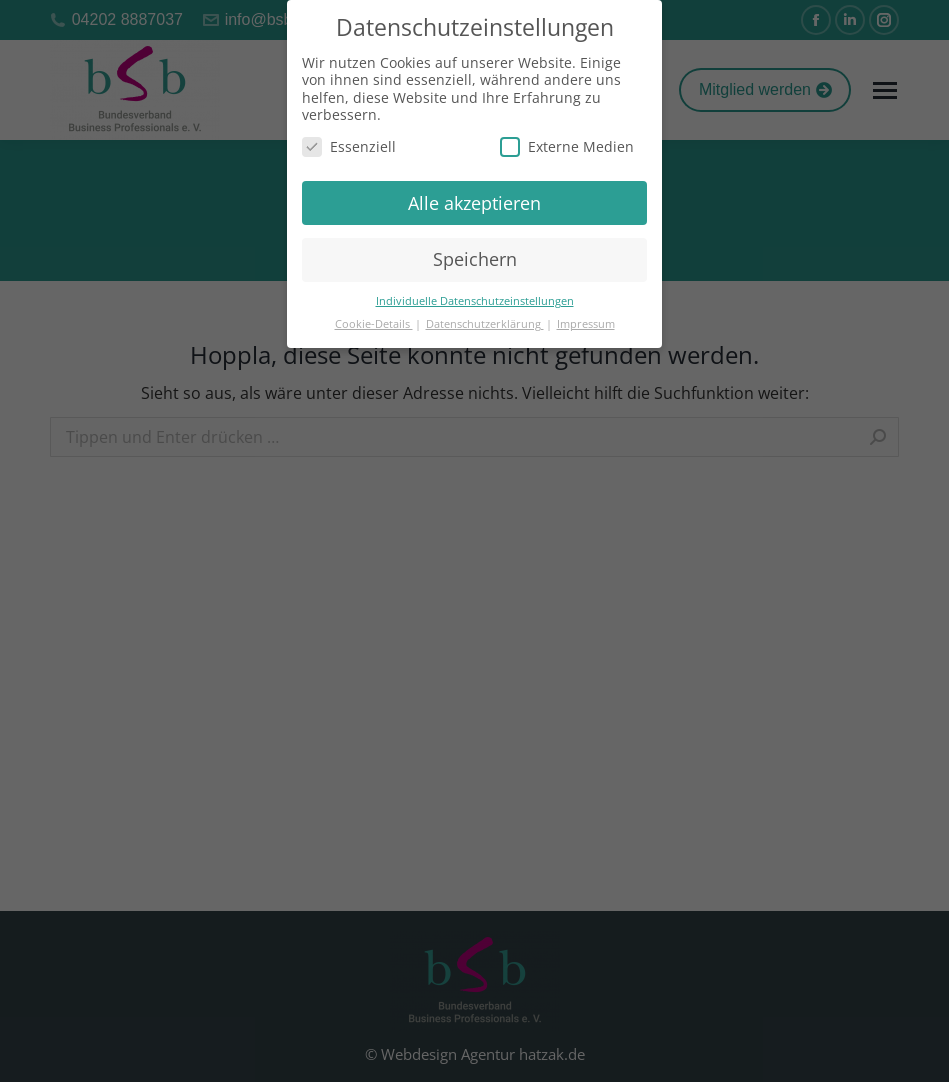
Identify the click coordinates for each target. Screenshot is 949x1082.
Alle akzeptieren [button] (474, 203)
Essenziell (349, 146)
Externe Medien (567, 146)
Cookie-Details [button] (374, 324)
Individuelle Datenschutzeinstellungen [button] (475, 301)
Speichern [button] (475, 259)
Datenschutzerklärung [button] (485, 324)
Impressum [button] (586, 324)
